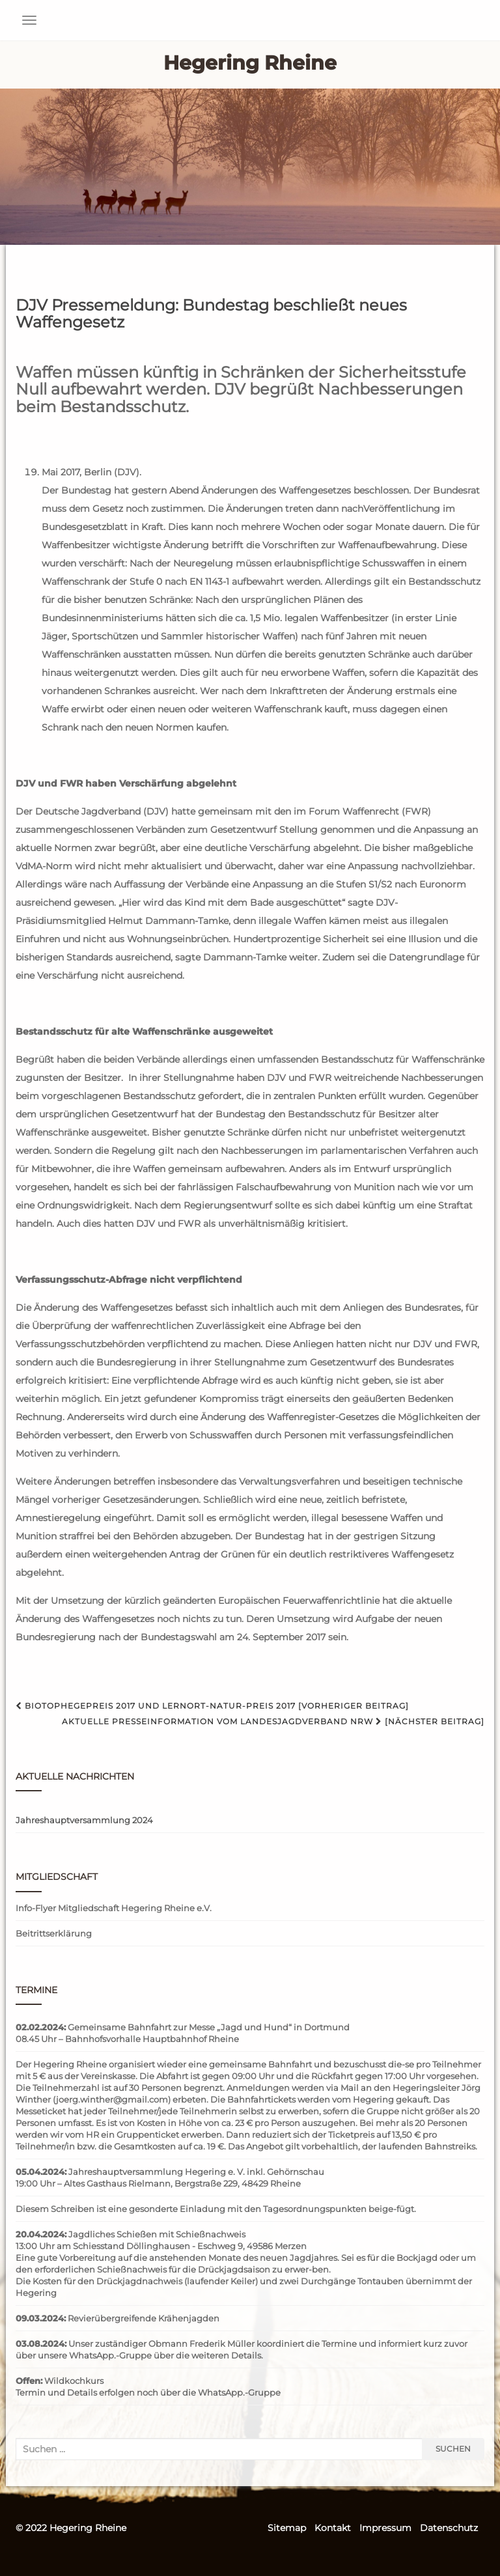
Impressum (385, 2528)
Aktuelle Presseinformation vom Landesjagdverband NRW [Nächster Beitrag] (273, 1721)
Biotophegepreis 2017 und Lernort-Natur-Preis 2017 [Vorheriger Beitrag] (212, 1706)
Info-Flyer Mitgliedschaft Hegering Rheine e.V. (114, 1908)
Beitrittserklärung (54, 1933)
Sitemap (287, 2528)
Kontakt (332, 2528)
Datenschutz (449, 2528)
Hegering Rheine (250, 63)
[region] (250, 167)
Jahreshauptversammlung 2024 (84, 1820)
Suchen (453, 2449)
